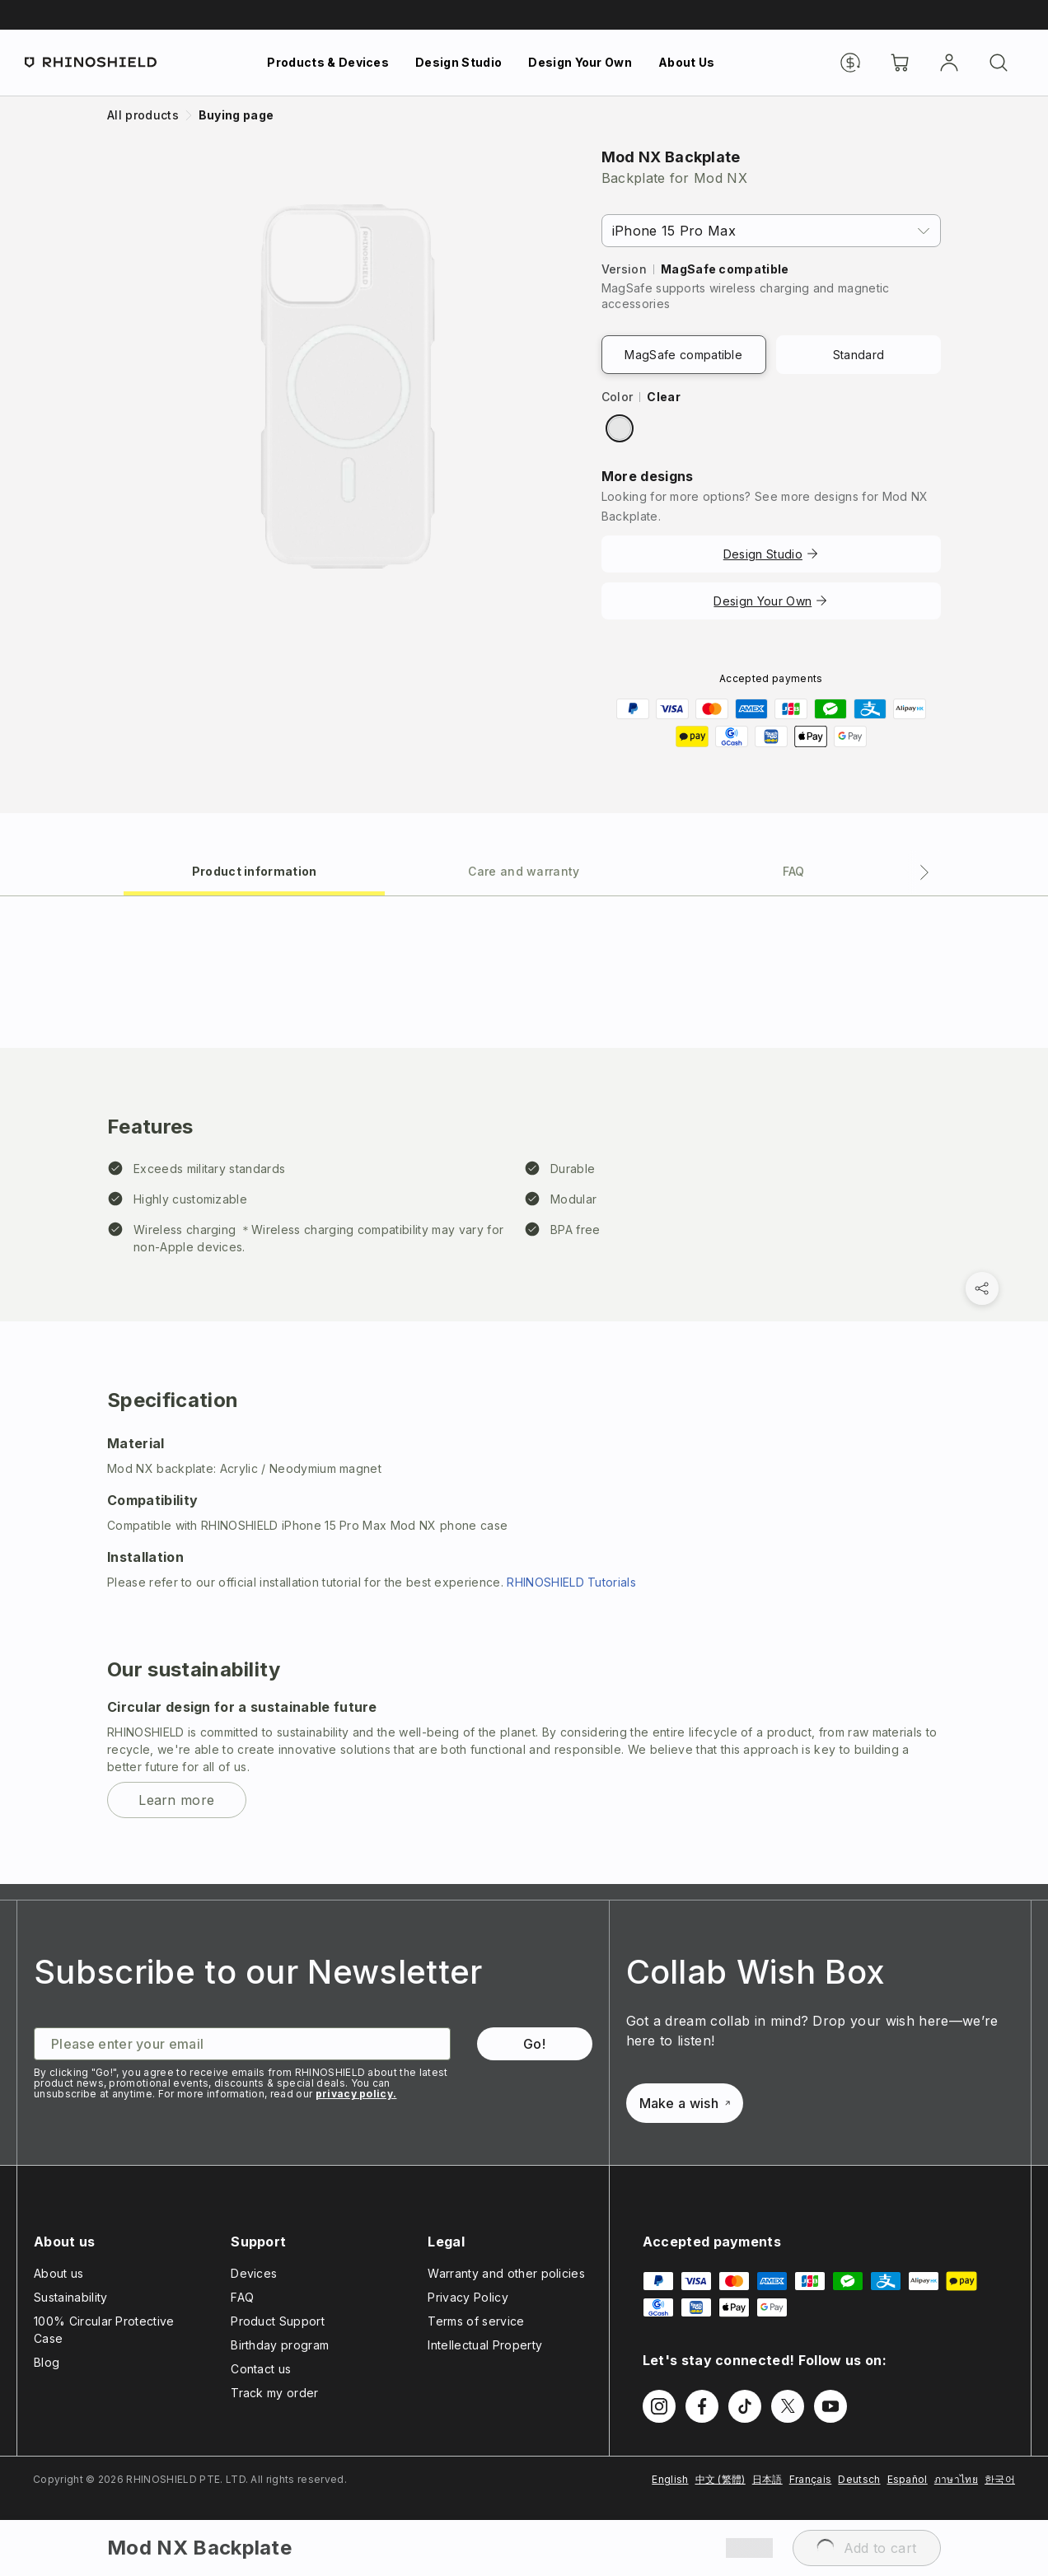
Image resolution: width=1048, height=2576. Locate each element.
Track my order (274, 2393)
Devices (254, 2273)
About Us (686, 62)
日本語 (767, 2479)
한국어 (1000, 2479)
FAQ (242, 2297)
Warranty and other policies (506, 2273)
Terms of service (476, 2321)
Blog (46, 2362)
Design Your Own (580, 62)
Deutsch (859, 2479)
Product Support (278, 2321)
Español (907, 2479)
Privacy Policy (468, 2297)
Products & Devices (328, 62)
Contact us (261, 2369)
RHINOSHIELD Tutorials (571, 1582)
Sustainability (70, 2297)
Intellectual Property (485, 2345)
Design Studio (458, 62)
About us (59, 2273)
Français (810, 2479)
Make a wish (685, 2103)
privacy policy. (356, 2093)
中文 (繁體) (720, 2479)
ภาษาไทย (956, 2479)
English (670, 2479)
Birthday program (280, 2345)
